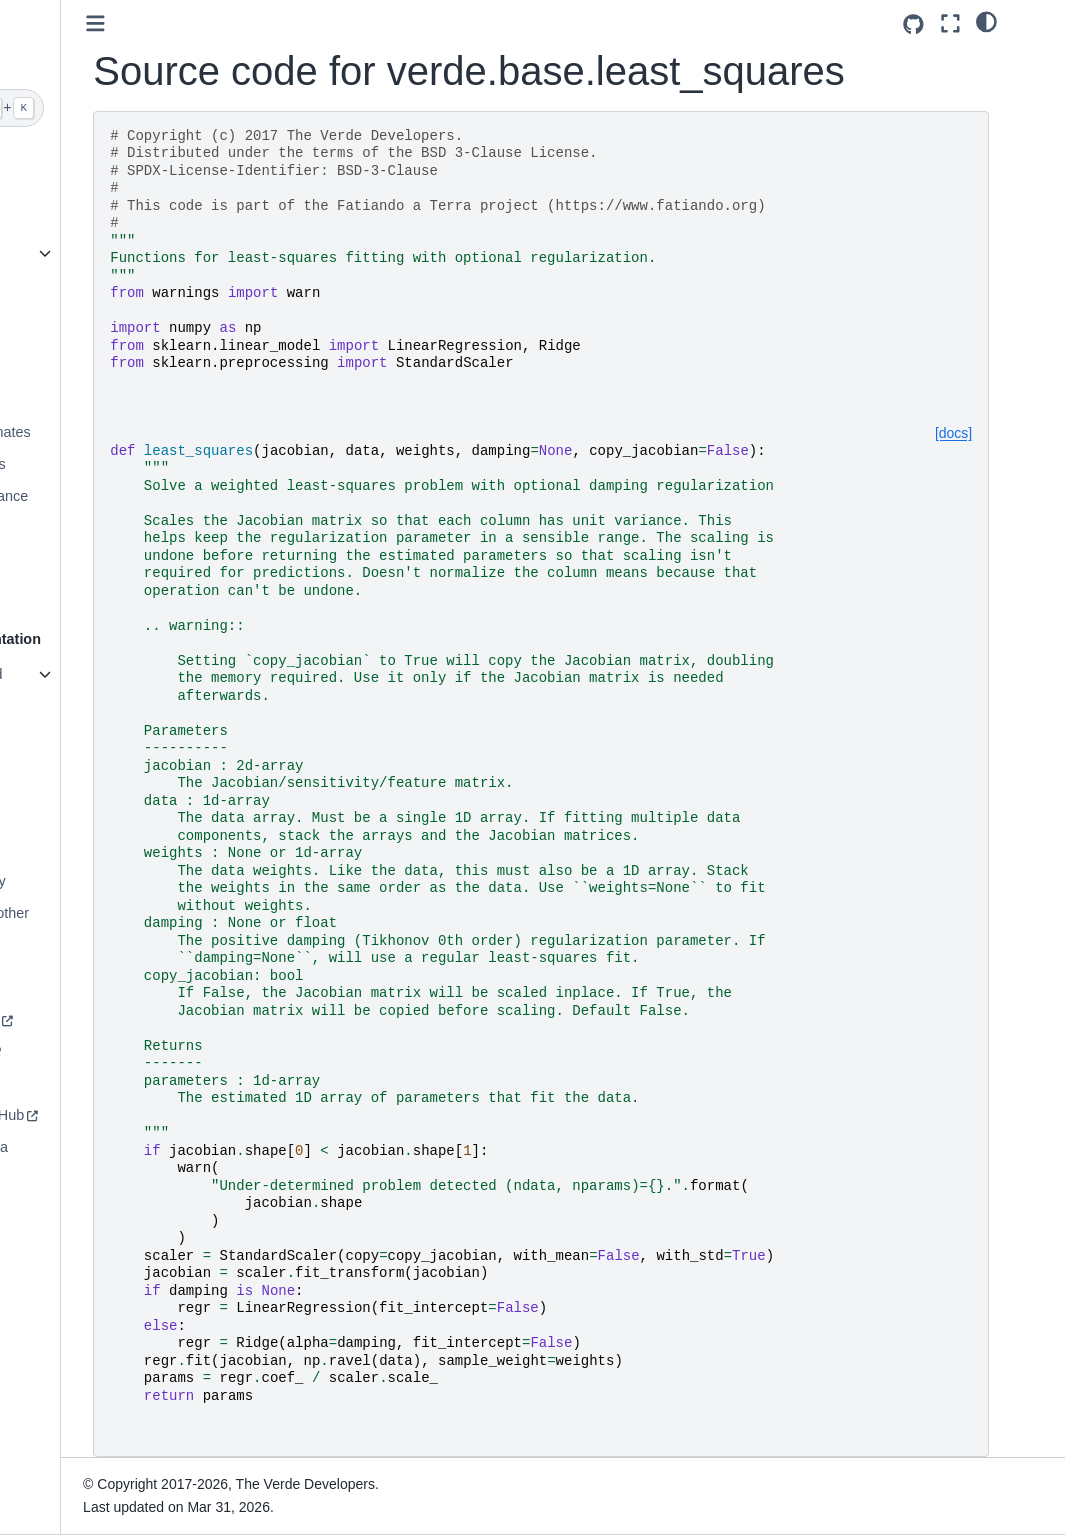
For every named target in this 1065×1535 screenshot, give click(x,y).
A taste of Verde (77, 222)
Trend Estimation (80, 369)
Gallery (49, 253)
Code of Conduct (80, 1083)
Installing (54, 190)
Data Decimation (79, 400)
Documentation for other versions (103, 925)
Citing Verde (65, 786)
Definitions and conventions (73, 742)
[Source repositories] (957, 24)
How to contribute (82, 1052)
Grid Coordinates (80, 337)
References (63, 817)
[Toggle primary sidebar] (247, 23)
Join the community (88, 1020)
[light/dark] (1030, 21)
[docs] (997, 433)
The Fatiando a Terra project (92, 1159)
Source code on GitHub (101, 1115)
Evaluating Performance (103, 496)
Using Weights (72, 559)
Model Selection (77, 527)
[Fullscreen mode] (993, 23)
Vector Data (63, 591)
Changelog (61, 849)
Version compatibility (91, 881)
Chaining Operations (91, 464)
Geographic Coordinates (104, 432)
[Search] (106, 108)
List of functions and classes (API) (90, 686)
